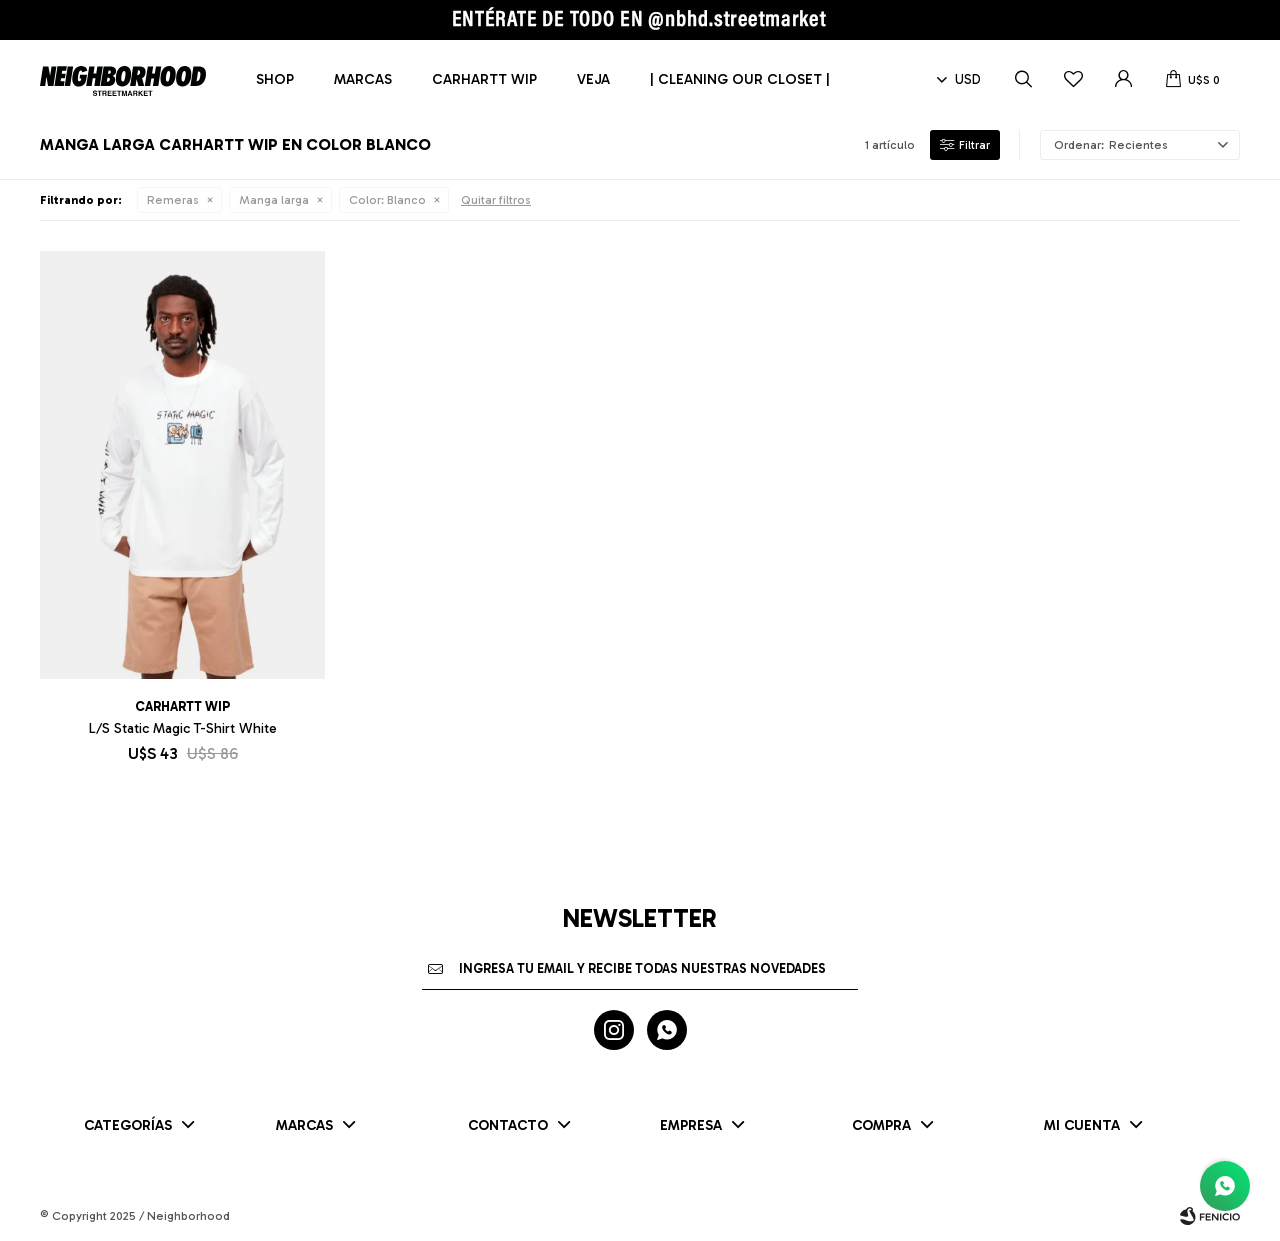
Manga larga (274, 200)
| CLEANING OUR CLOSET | (740, 79)
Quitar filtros (496, 200)
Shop (275, 79)
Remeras (173, 200)
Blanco (387, 200)
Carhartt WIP (484, 79)
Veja (593, 79)
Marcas (363, 79)
